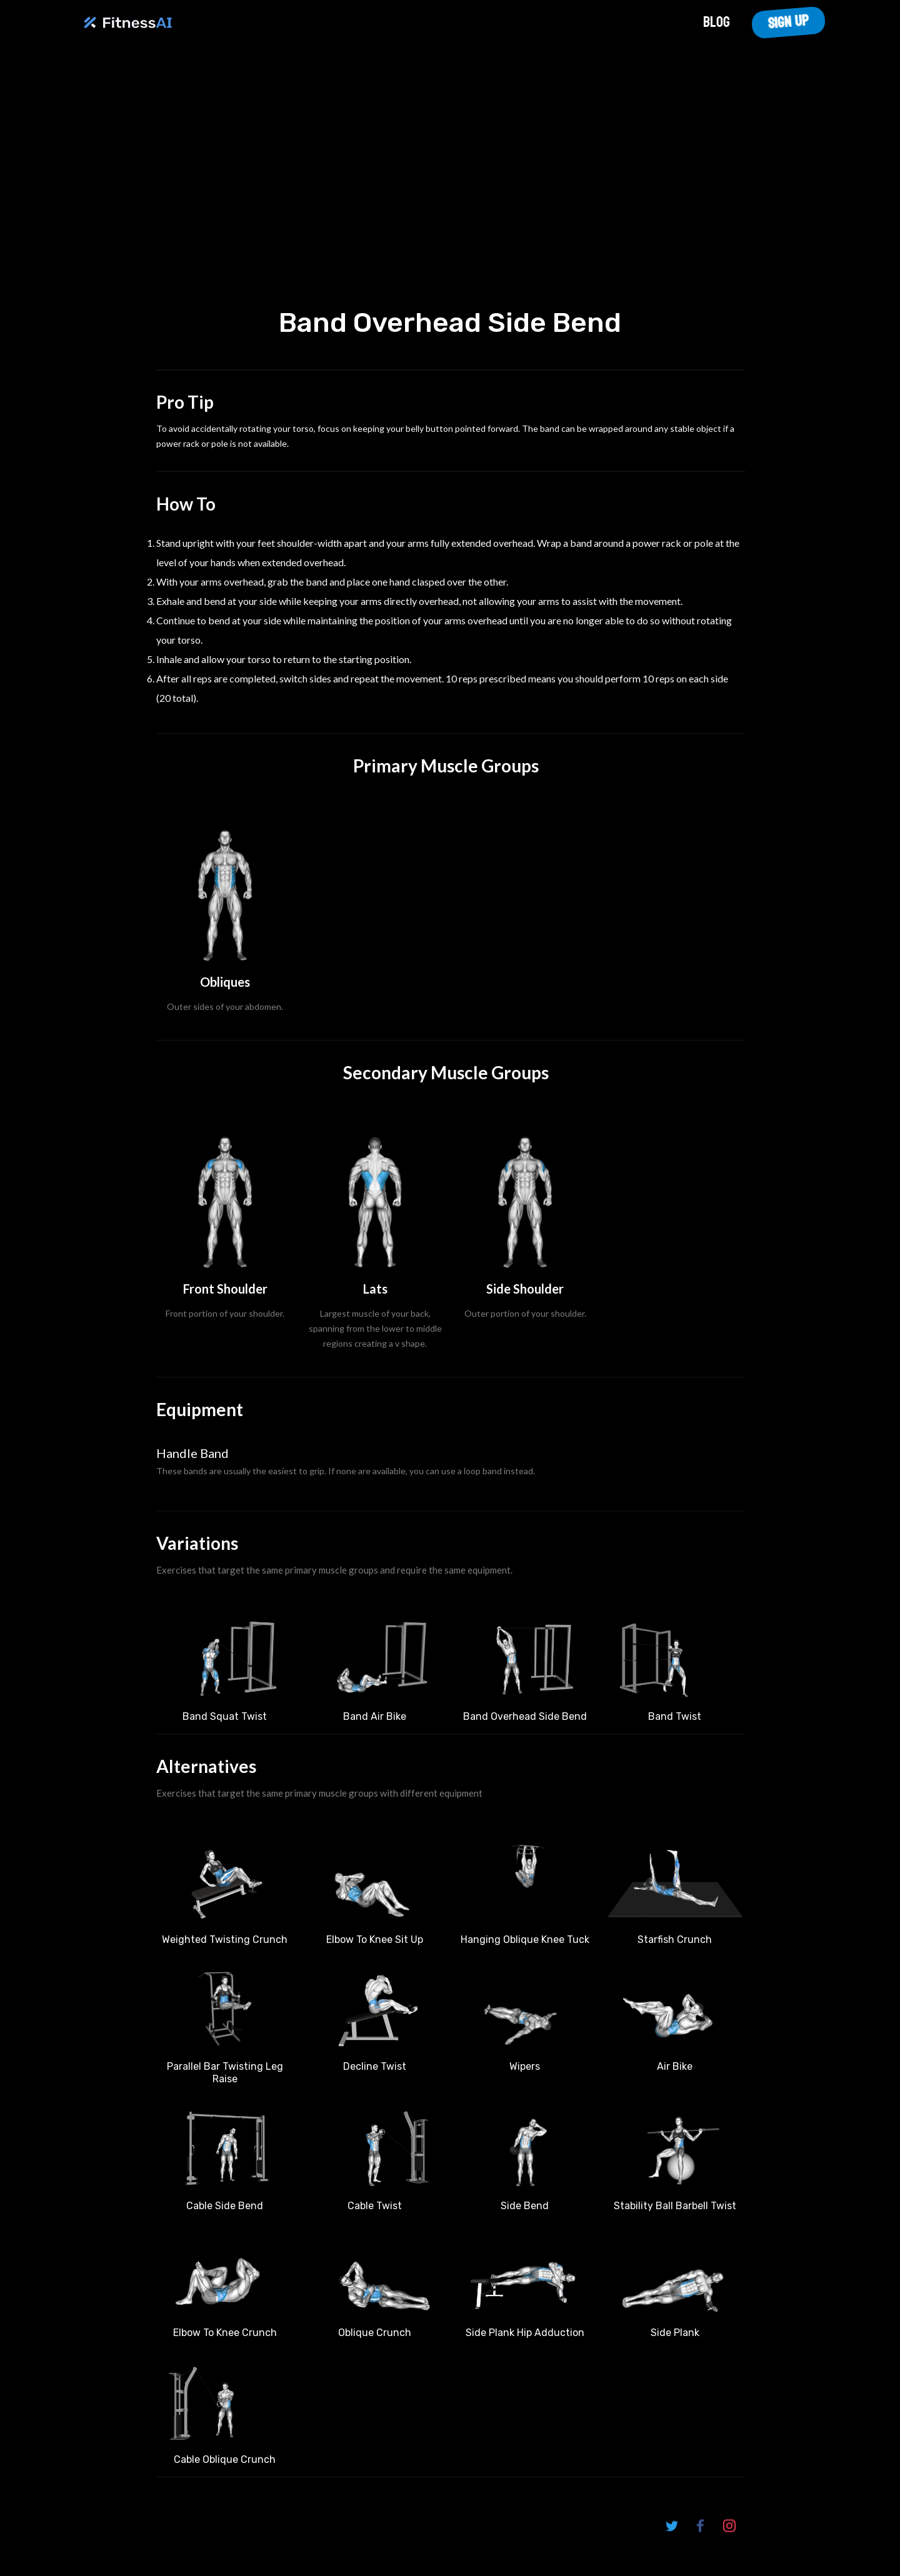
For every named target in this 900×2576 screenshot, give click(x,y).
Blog (716, 22)
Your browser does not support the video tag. (450, 180)
